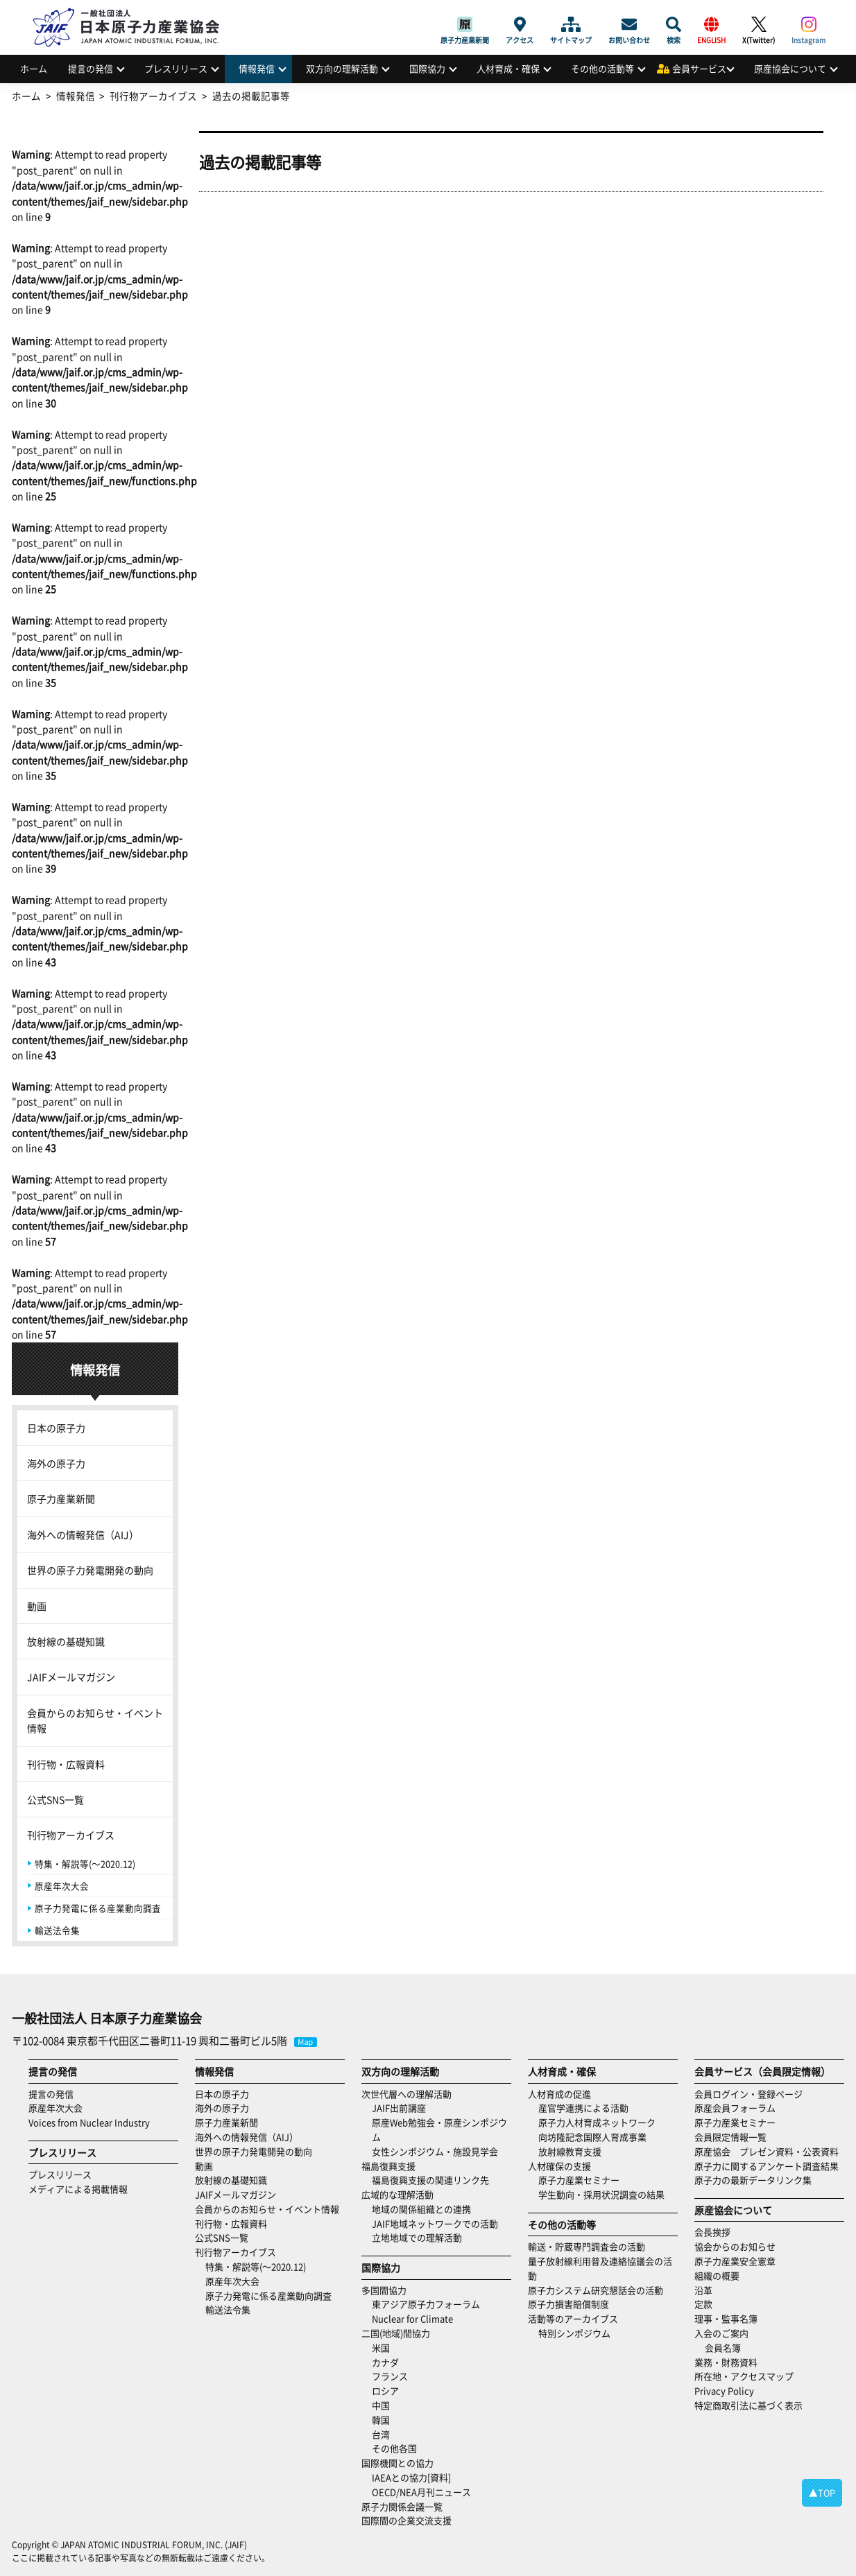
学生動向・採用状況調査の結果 (606, 2194)
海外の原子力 (56, 1463)
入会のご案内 (721, 2333)
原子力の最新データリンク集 (753, 2179)
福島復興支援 (388, 2165)
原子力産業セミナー (578, 2179)
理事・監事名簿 (725, 2318)
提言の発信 (90, 68)
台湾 (381, 2434)
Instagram (808, 24)
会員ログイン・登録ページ (748, 2093)
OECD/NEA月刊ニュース (421, 2491)
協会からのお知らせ (735, 2246)
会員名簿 (723, 2347)
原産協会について (790, 68)
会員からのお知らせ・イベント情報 (95, 1720)
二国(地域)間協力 (395, 2333)
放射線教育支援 (569, 2151)
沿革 (703, 2290)
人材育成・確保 (508, 68)
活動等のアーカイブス (573, 2318)
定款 (703, 2303)
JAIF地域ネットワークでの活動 (435, 2223)
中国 (381, 2405)
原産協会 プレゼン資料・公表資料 (766, 2151)
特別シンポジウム (574, 2333)
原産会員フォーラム (735, 2107)
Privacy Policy (724, 2390)
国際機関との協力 (397, 2462)
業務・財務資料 (725, 2362)
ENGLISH (711, 24)
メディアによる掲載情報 (78, 2188)
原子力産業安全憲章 (735, 2260)
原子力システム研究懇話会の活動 (595, 2290)
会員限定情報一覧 (730, 2136)
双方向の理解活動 (342, 68)
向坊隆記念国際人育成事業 (592, 2136)
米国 (381, 2347)
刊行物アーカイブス (70, 1835)
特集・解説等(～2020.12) (85, 1863)
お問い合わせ (629, 24)
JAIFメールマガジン (71, 1677)
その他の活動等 (602, 68)
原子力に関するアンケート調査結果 (766, 2165)
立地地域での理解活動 (417, 2237)
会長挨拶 (712, 2231)
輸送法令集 (57, 1930)
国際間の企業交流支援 (406, 2520)
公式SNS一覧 (55, 1799)
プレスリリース (175, 68)
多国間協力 (383, 2290)
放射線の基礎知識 (66, 1641)
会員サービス (699, 68)
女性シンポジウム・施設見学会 (435, 2151)
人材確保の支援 (559, 2165)
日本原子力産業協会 (133, 11)
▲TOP (822, 2492)
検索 (673, 24)
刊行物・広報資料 (66, 1764)
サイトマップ (571, 24)
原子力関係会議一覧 (402, 2506)
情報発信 (257, 68)
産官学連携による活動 (583, 2107)
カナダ (385, 2362)
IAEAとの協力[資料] (411, 2477)
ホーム (33, 68)
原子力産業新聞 (464, 24)
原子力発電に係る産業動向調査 (98, 1907)
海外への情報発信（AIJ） (83, 1534)
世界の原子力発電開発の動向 (90, 1570)
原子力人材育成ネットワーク (597, 2122)
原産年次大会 (62, 1885)
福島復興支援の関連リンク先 (430, 2179)
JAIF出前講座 (399, 2107)
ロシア (385, 2390)
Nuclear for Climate (412, 2318)
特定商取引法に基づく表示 (748, 2405)
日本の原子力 (56, 1428)
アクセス (519, 24)
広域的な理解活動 (397, 2194)
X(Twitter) (758, 24)
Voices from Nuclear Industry (89, 2122)
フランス (390, 2376)
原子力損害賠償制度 (568, 2303)
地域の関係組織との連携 (421, 2208)
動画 (36, 1606)
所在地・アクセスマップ (744, 2376)
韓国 (381, 2419)
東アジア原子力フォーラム (426, 2303)
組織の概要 (716, 2275)
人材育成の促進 (559, 2093)
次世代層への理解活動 (406, 2093)
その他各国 (394, 2448)
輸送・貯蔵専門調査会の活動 (586, 2246)
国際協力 (427, 68)
